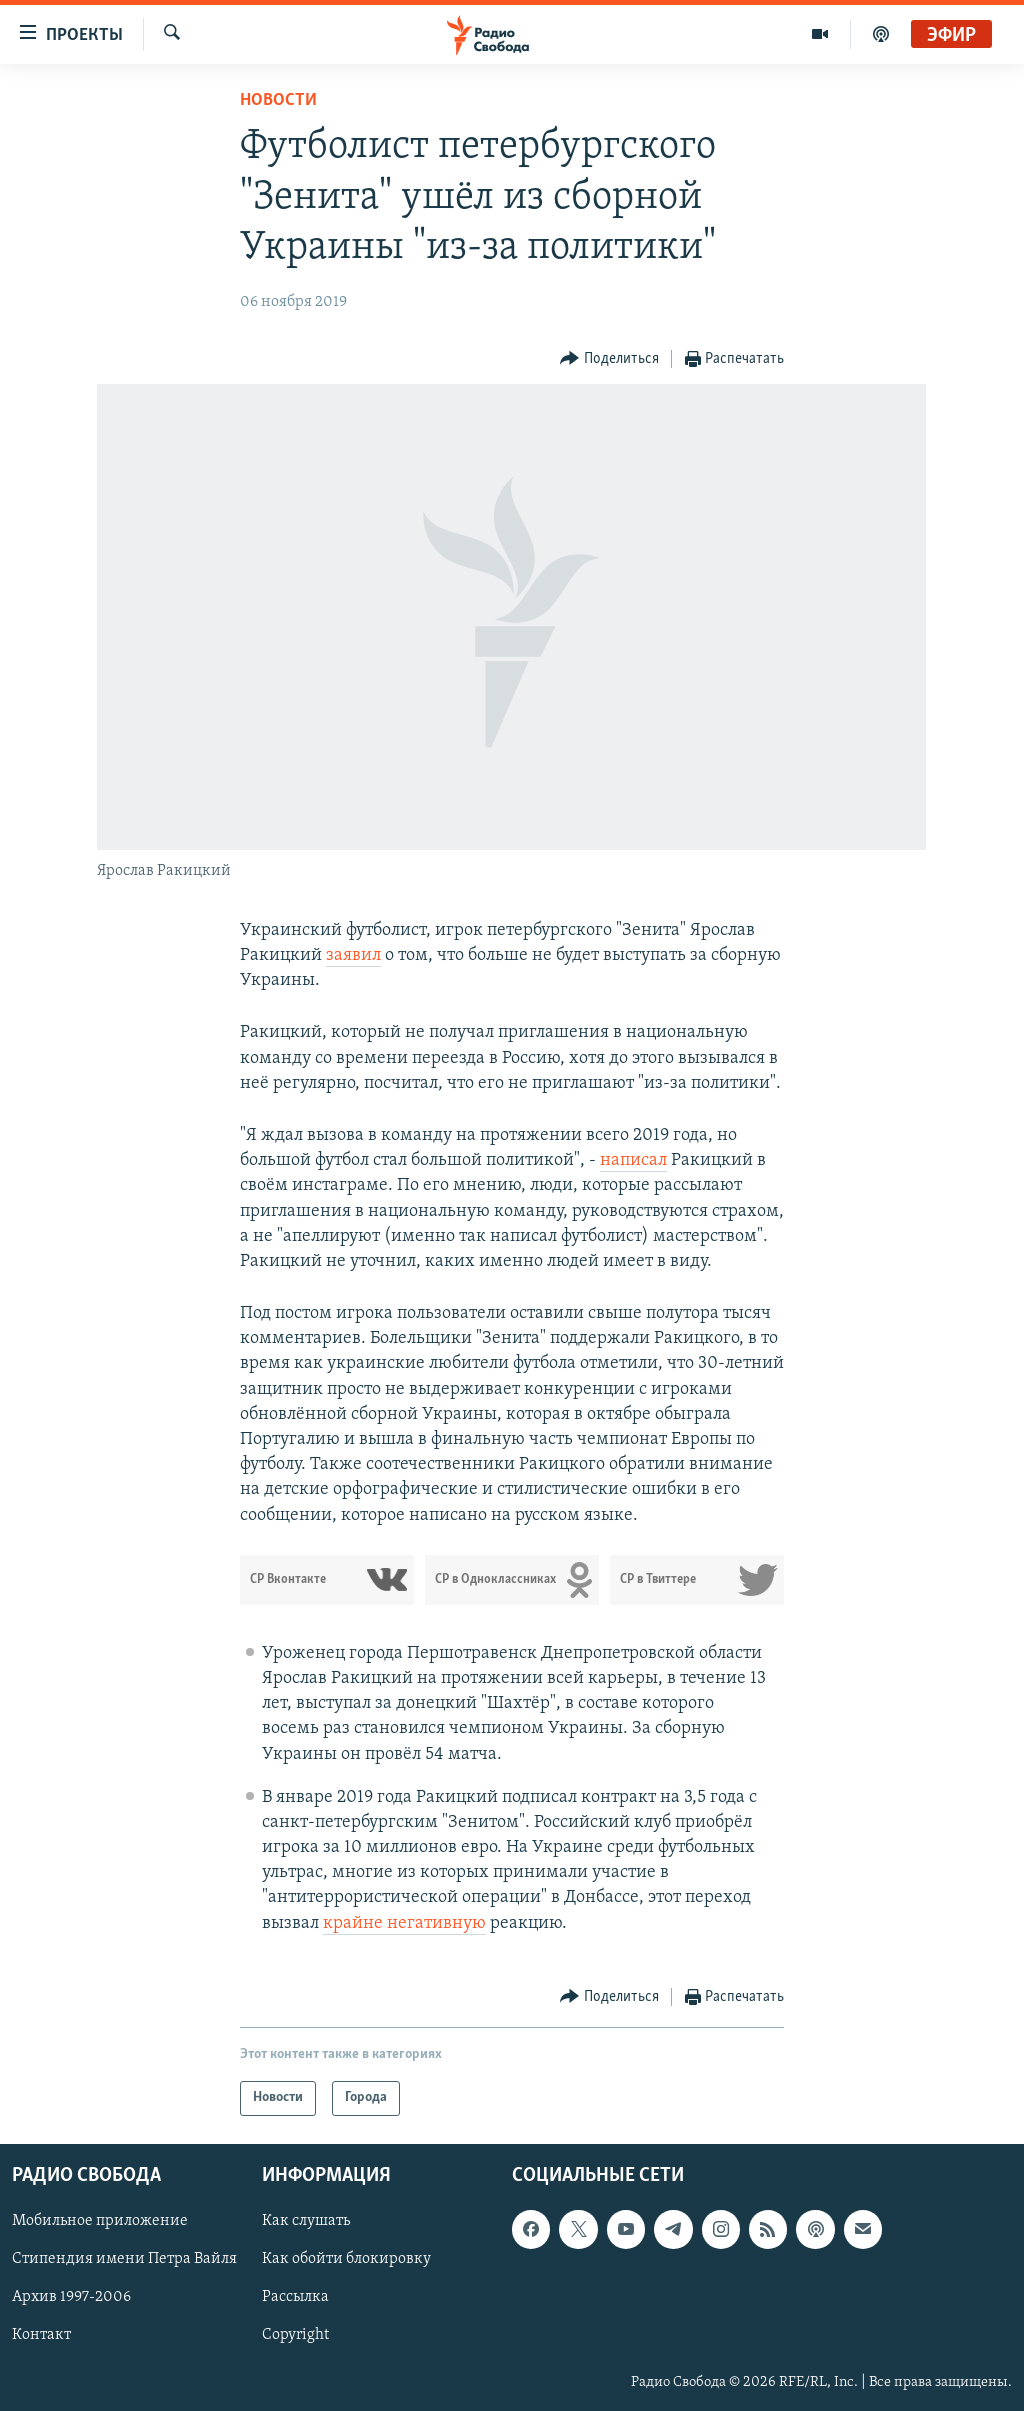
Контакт (41, 2335)
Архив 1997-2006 (71, 2297)
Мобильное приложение (100, 2221)
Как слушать (306, 2221)
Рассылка (295, 2297)
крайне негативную (404, 1923)
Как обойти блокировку (346, 2259)
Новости (278, 100)
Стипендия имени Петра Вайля (124, 2259)
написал (633, 1160)
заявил (353, 955)
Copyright (295, 2335)
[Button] (609, 359)
